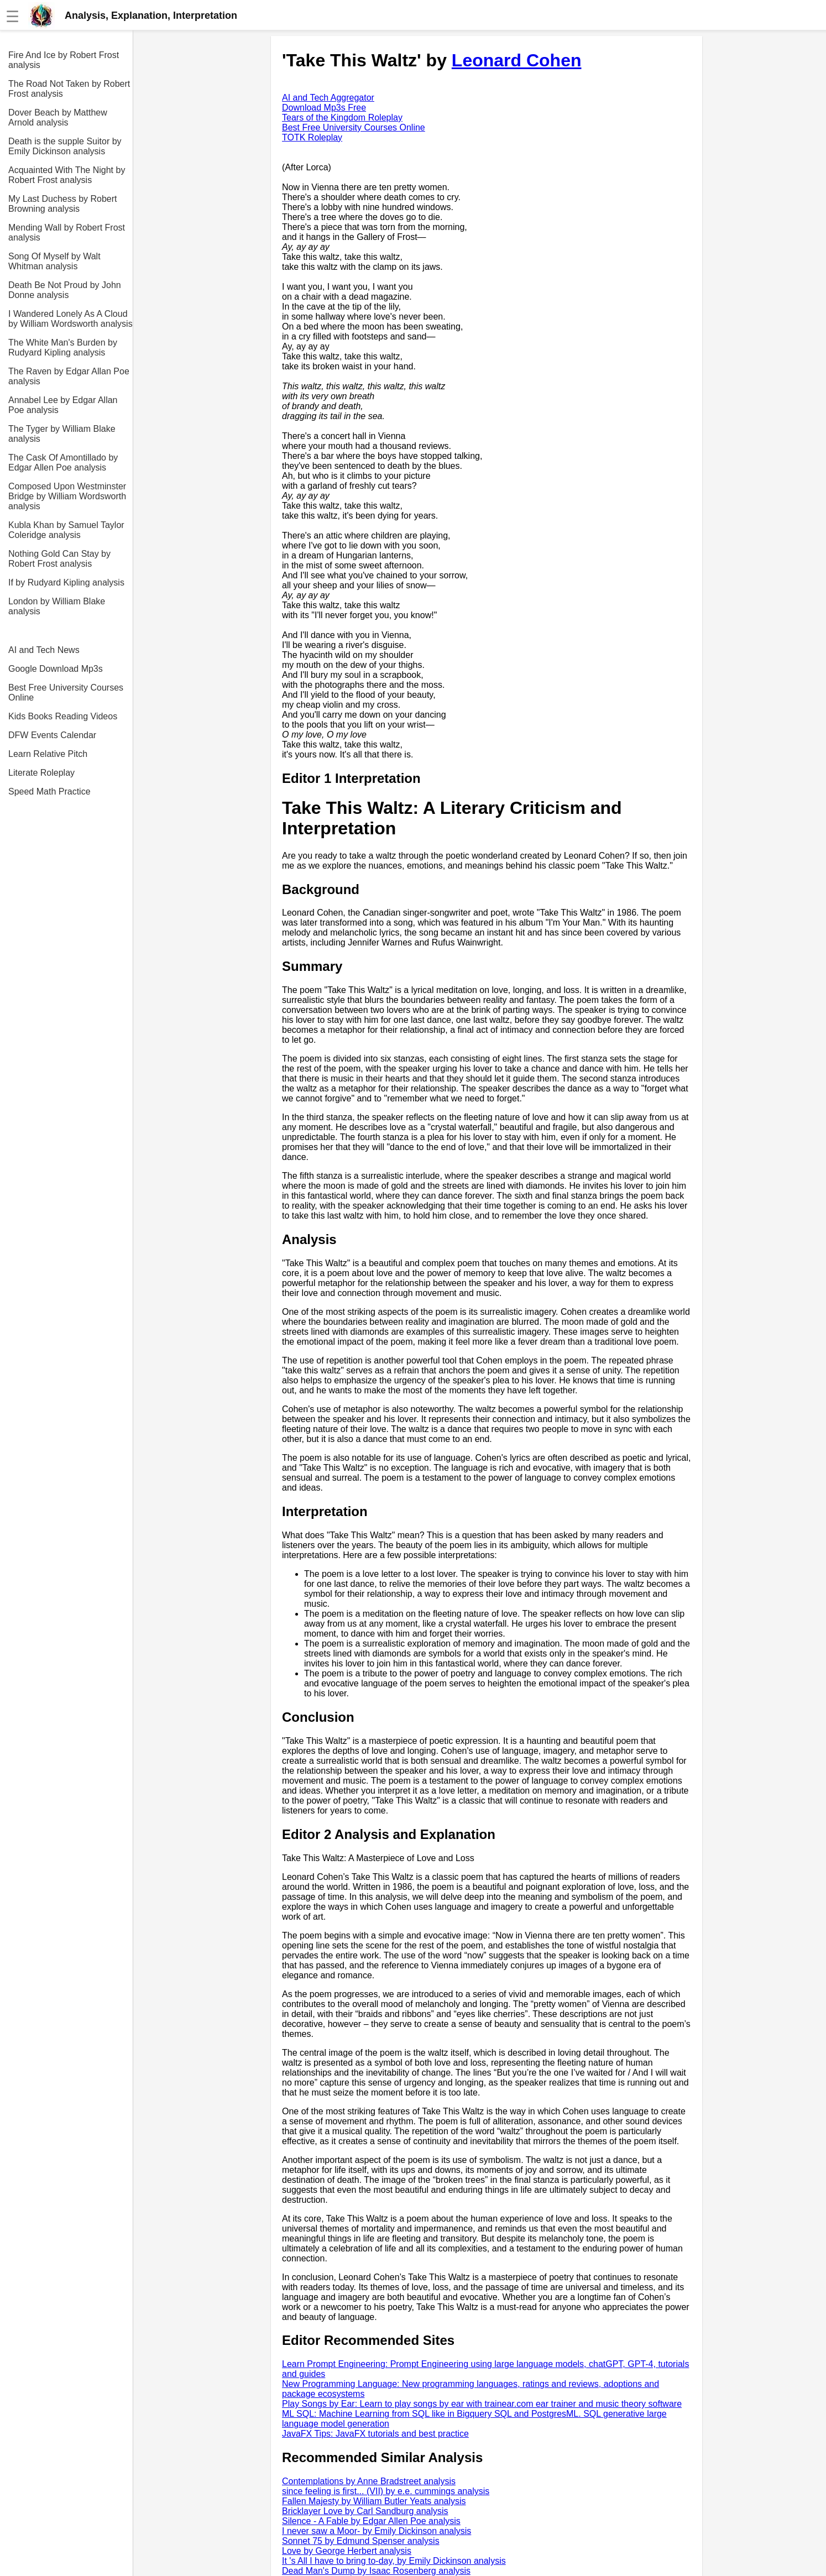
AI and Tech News (44, 650)
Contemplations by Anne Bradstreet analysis (369, 2481)
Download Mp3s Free (324, 107)
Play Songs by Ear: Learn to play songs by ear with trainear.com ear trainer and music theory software (482, 2403)
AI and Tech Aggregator (328, 97)
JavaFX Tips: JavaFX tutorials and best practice (375, 2433)
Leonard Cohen (517, 60)
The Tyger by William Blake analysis (62, 433)
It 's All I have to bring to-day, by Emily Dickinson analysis (394, 2560)
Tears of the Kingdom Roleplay (342, 117)
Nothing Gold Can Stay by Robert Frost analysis (59, 558)
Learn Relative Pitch (47, 754)
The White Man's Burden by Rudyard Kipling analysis (62, 347)
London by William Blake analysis (56, 606)
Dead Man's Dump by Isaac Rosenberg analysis (376, 2570)
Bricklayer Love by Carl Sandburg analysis (365, 2511)
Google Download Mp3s (55, 668)
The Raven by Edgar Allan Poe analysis (68, 376)
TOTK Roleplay (312, 137)
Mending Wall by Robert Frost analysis (66, 232)
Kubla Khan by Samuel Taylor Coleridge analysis (66, 530)
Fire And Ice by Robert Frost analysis (63, 60)
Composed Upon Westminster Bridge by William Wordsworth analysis (67, 496)
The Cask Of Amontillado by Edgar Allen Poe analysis (63, 462)
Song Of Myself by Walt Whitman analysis (54, 261)
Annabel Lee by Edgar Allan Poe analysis (62, 405)
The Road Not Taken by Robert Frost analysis (69, 88)
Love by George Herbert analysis (346, 2551)
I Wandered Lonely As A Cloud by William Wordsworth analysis (70, 318)
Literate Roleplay (41, 772)
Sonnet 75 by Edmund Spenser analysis (361, 2541)
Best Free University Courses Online (65, 692)
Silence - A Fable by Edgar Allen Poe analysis (371, 2521)
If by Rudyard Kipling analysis (66, 582)
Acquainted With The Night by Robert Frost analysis (66, 175)
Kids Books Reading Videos (62, 716)
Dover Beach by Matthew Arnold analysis (57, 117)
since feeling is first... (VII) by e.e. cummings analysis (385, 2491)
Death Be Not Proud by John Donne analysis (64, 290)
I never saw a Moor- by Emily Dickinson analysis (376, 2531)
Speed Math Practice (49, 791)
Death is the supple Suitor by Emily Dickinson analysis (65, 146)
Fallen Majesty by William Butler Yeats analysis (374, 2501)
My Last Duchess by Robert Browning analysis (62, 203)
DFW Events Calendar (52, 735)
